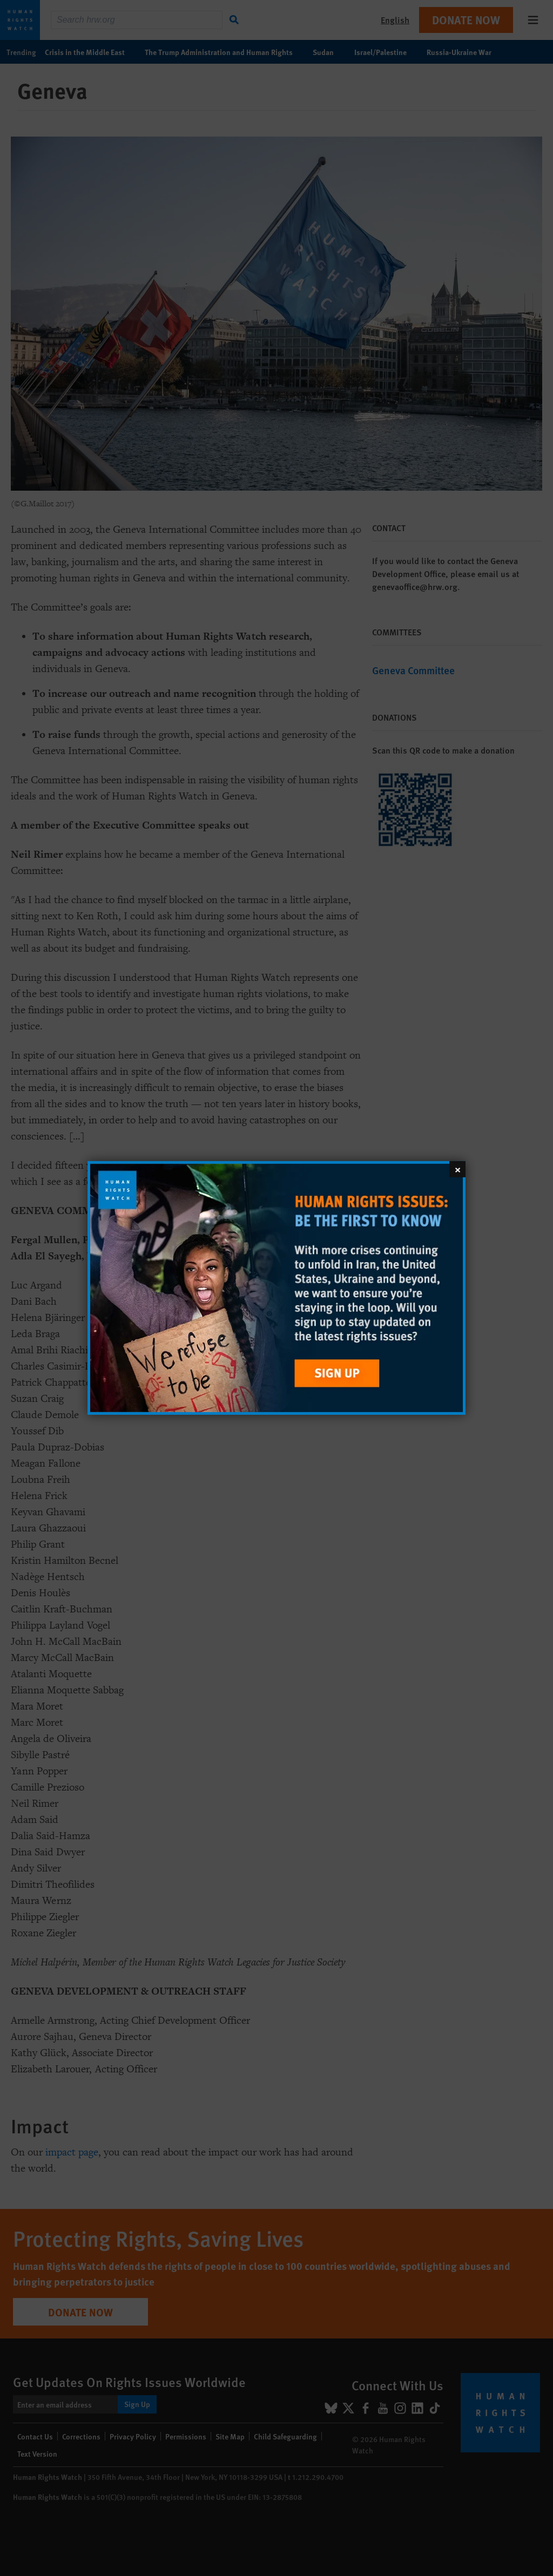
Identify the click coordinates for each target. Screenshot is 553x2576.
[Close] (457, 1169)
